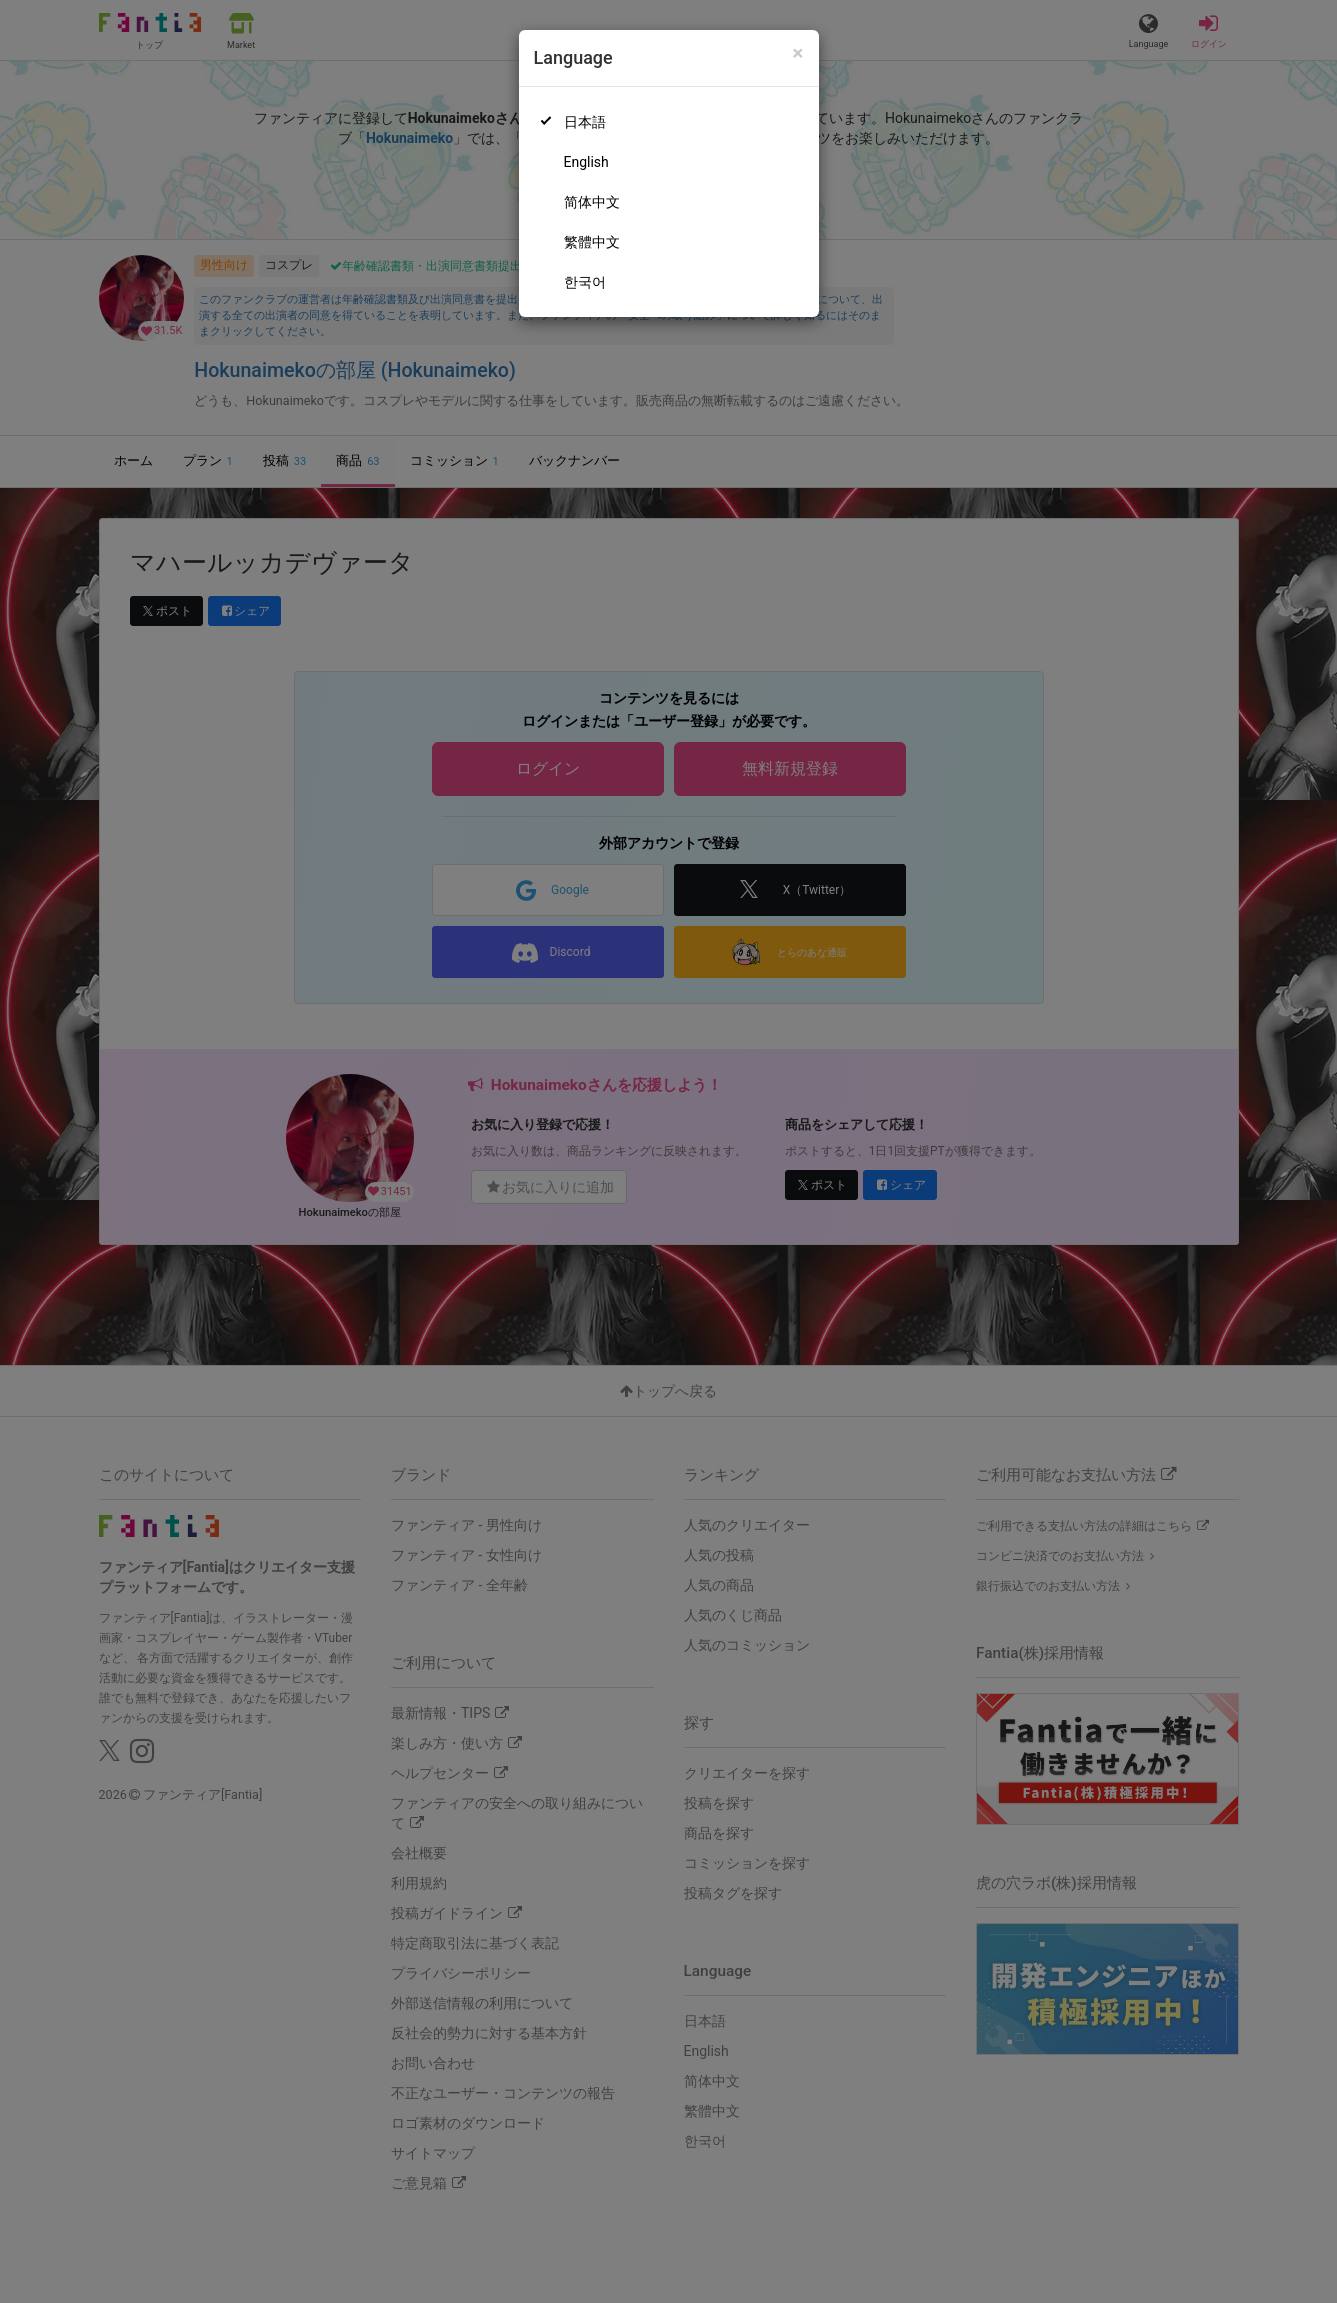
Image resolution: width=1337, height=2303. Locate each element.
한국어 (585, 282)
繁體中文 (592, 242)
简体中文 (592, 202)
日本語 (585, 122)
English (586, 162)
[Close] (797, 53)
